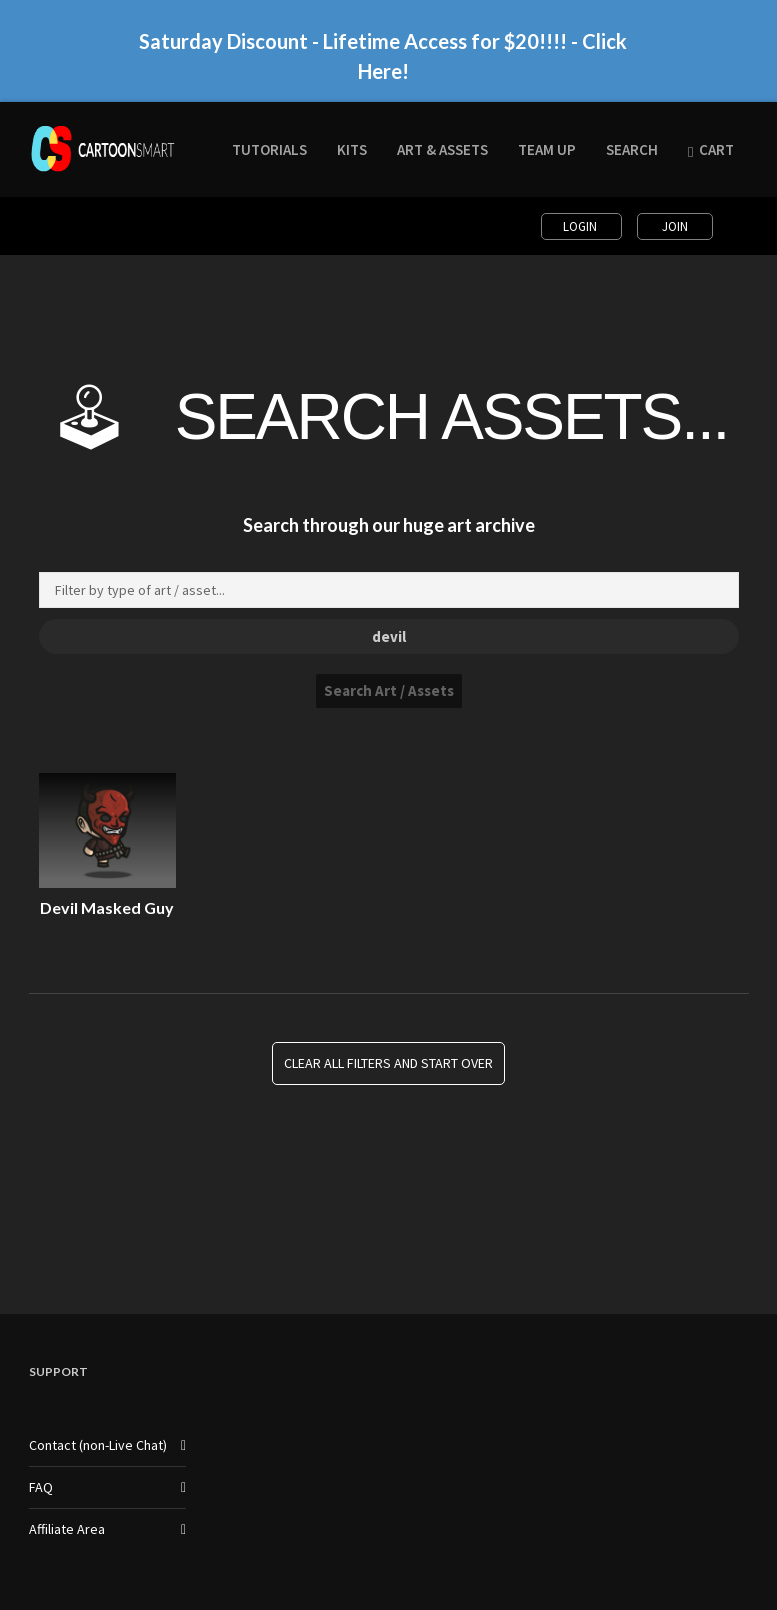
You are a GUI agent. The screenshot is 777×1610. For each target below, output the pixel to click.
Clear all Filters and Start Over (388, 1064)
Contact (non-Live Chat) (98, 1445)
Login (581, 226)
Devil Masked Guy (107, 907)
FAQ (41, 1487)
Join (675, 226)
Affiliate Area (67, 1529)
